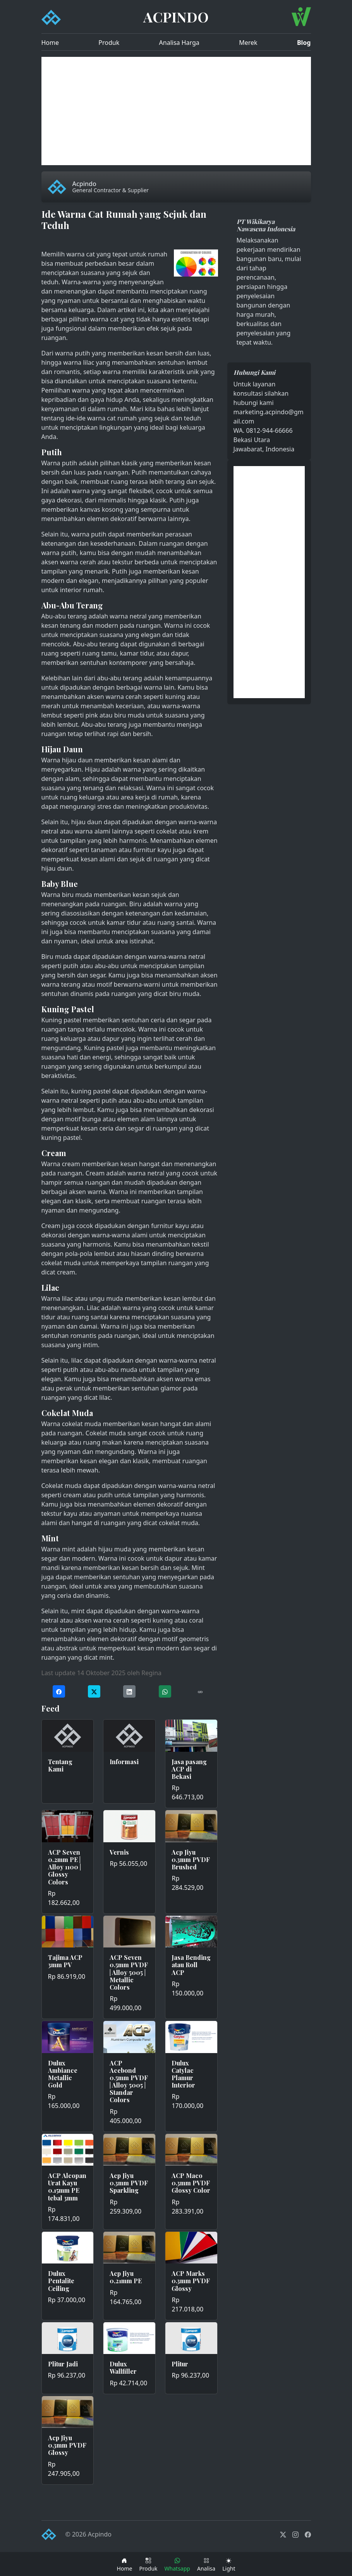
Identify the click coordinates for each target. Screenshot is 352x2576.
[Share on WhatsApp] (165, 1691)
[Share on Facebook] (59, 1691)
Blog (304, 42)
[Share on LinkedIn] (129, 1691)
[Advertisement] (176, 111)
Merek (248, 42)
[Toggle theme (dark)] (229, 2564)
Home (50, 42)
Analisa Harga (179, 42)
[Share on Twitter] (94, 1691)
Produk (108, 42)
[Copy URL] (200, 1691)
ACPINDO (176, 16)
